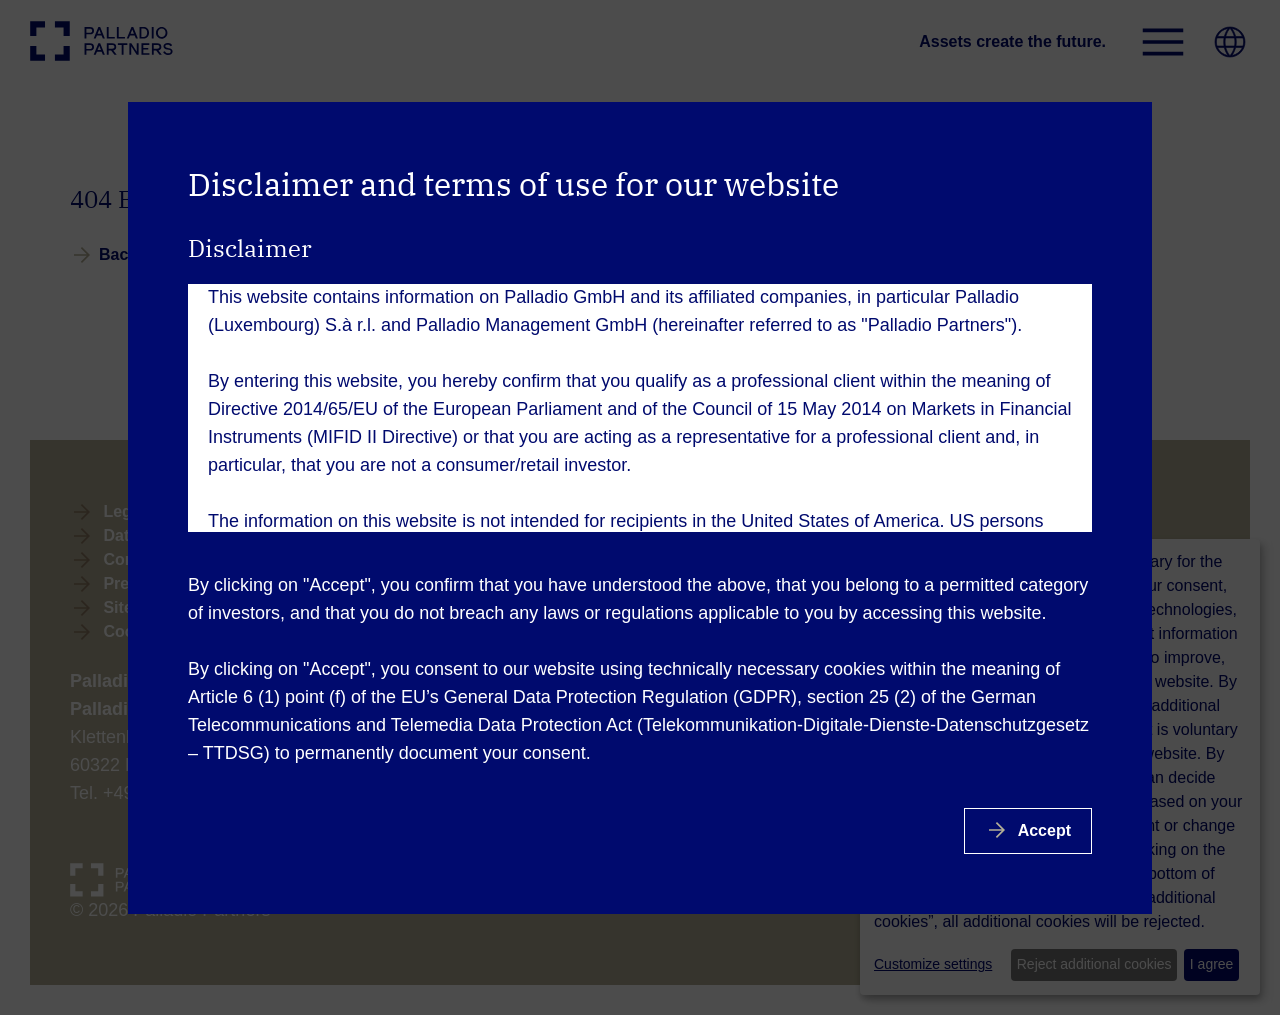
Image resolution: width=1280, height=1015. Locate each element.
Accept (1042, 830)
